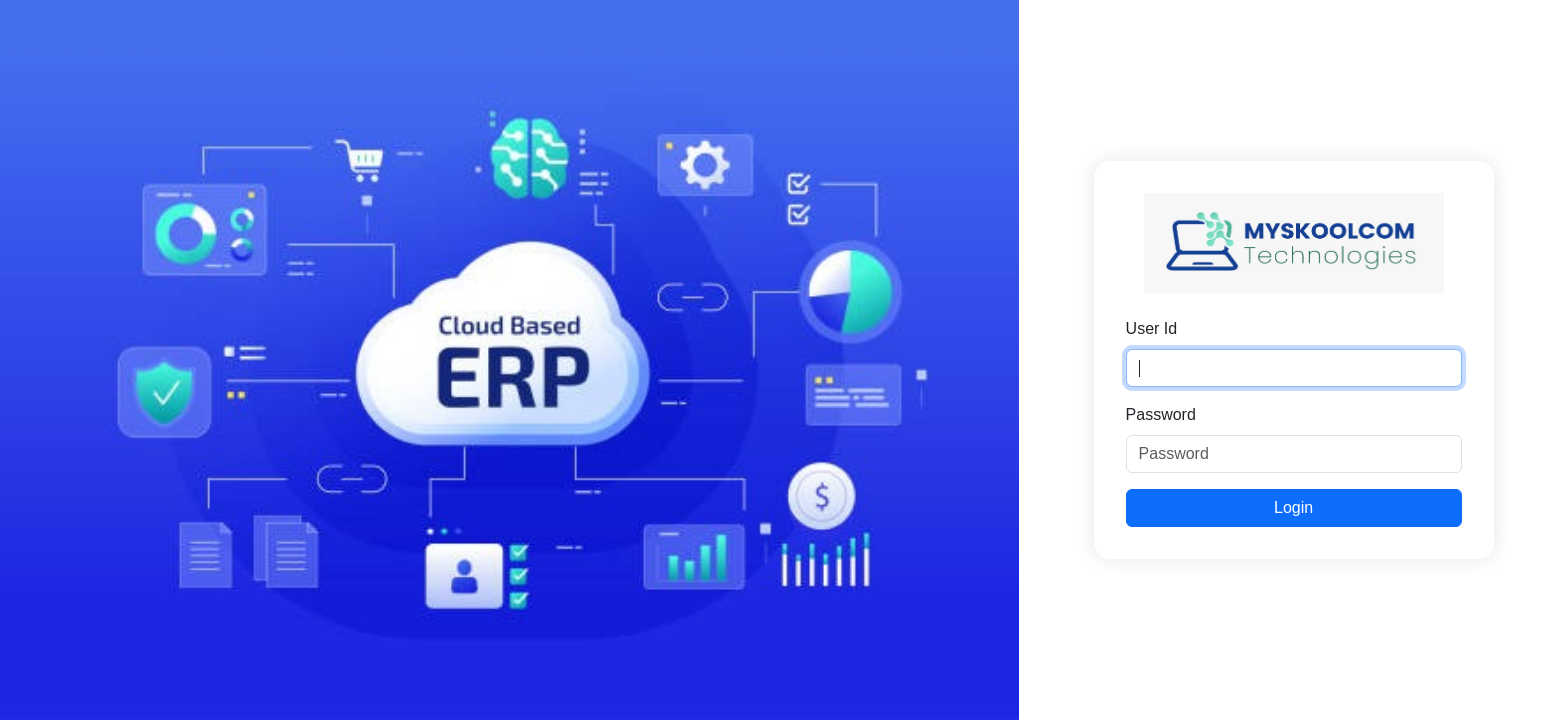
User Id (1152, 328)
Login (1293, 507)
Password (1161, 414)
